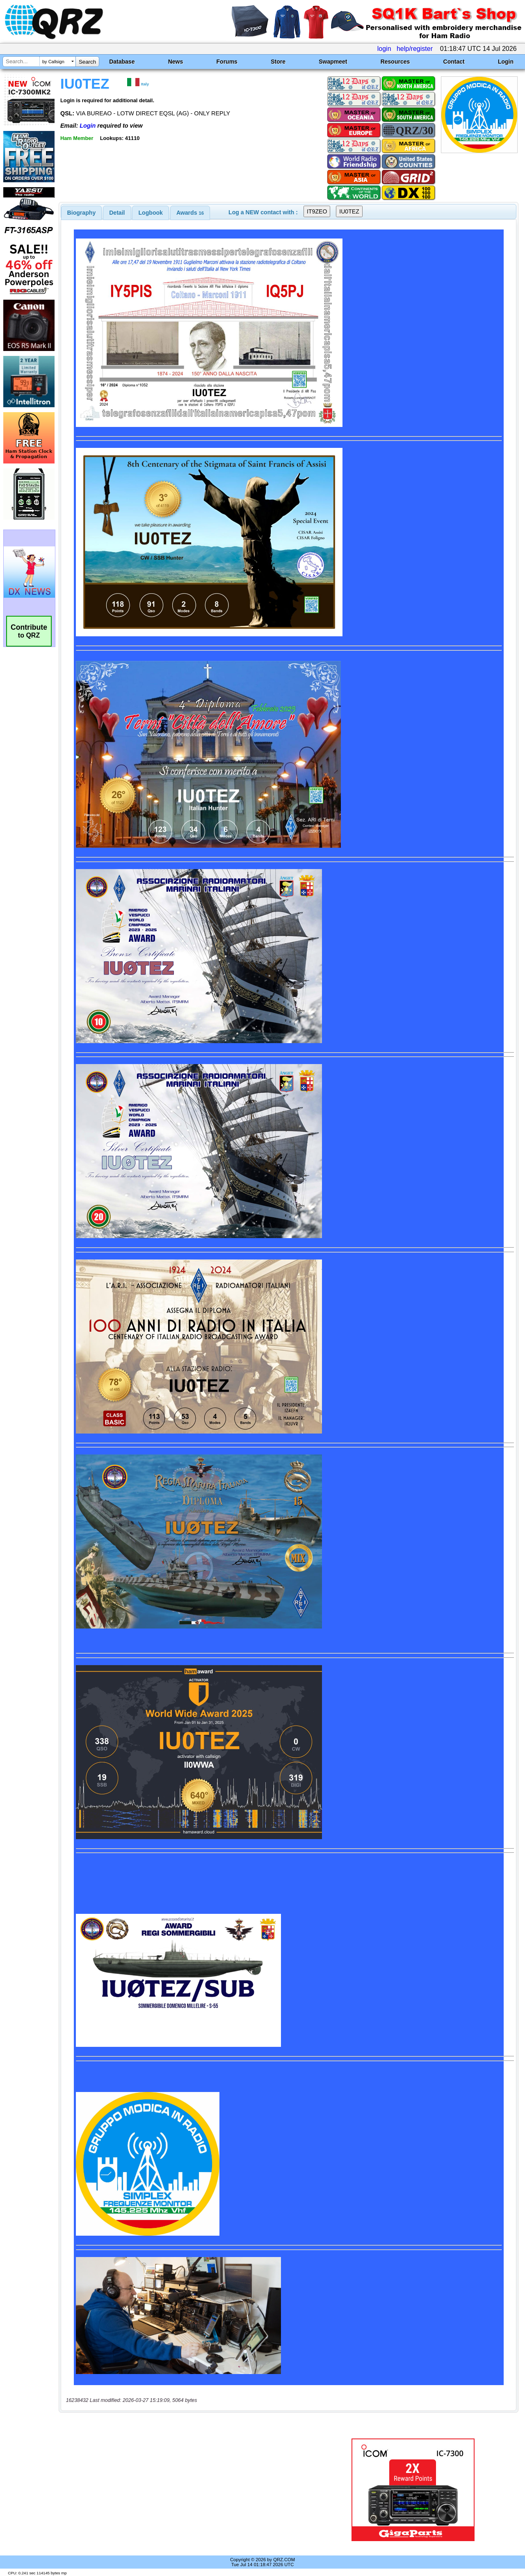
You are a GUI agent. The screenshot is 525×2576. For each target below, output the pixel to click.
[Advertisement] (190, 2489)
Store (278, 61)
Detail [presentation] (117, 212)
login (384, 48)
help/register (415, 48)
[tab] (81, 213)
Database (122, 61)
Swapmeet (333, 61)
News (175, 61)
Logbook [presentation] (151, 212)
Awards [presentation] (190, 212)
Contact (454, 61)
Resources (395, 61)
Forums (227, 61)
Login (506, 61)
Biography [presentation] (81, 212)
